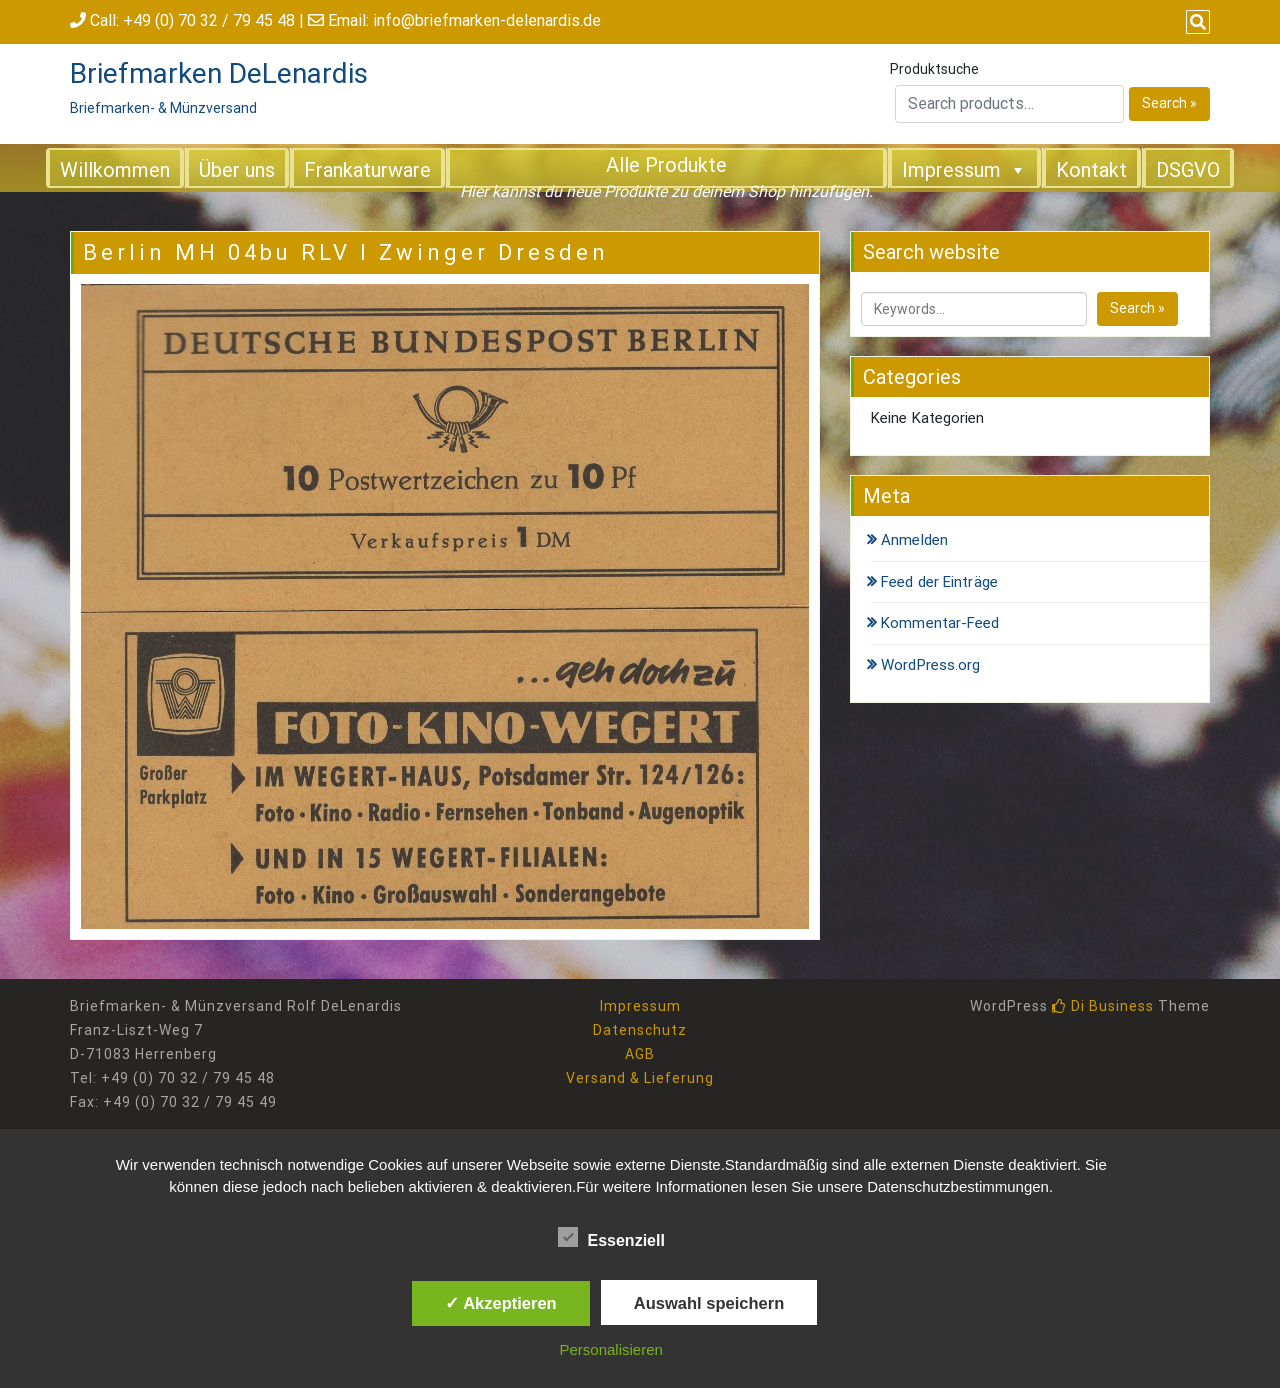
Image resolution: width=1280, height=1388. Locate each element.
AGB (640, 1054)
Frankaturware (367, 170)
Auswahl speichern (709, 1303)
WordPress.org (930, 665)
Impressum (964, 169)
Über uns (237, 170)
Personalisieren (611, 1349)
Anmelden (914, 540)
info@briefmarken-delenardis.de (487, 20)
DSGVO (1188, 170)
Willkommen (115, 170)
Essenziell (611, 1237)
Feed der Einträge (939, 582)
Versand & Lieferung (640, 1078)
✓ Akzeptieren (501, 1303)
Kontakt (1091, 170)
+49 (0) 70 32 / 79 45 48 (209, 20)
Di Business (1103, 1006)
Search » (1169, 103)
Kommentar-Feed (940, 623)
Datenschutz (640, 1030)
